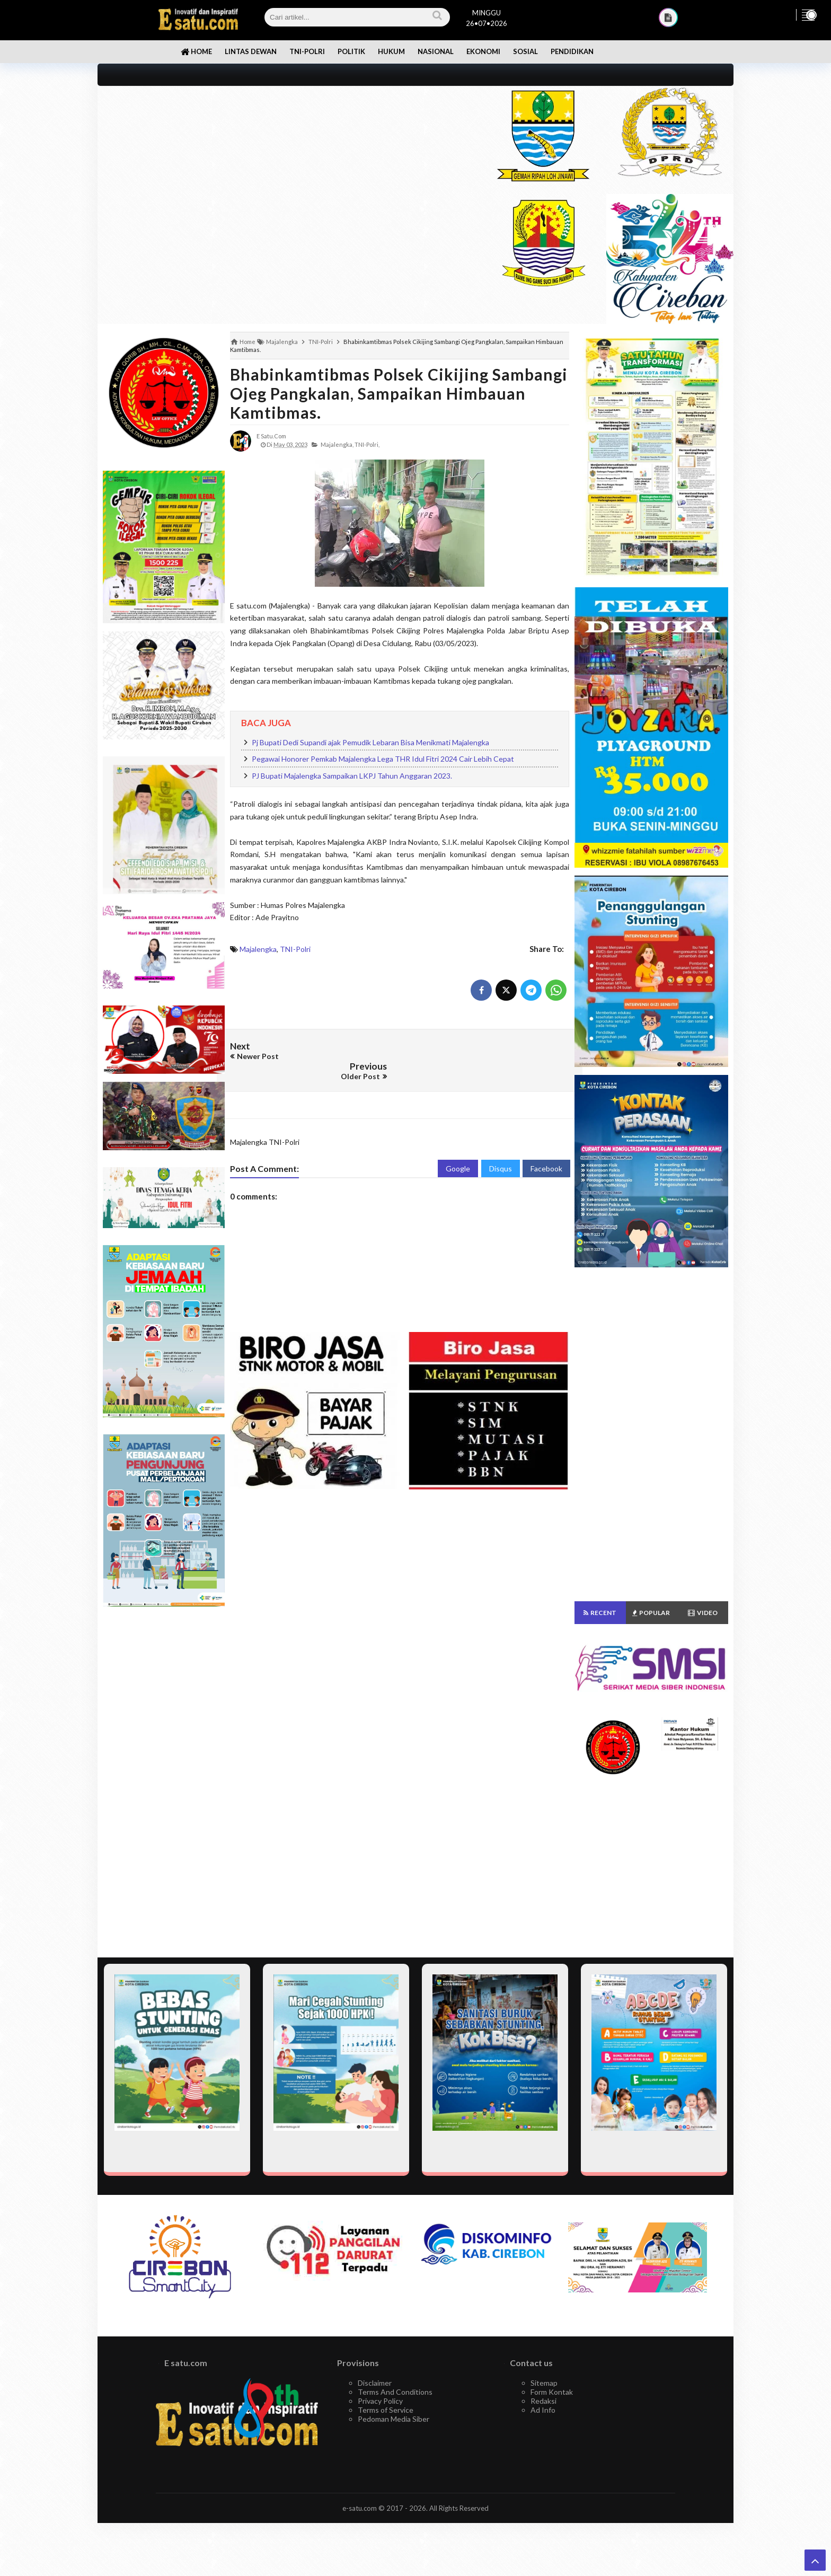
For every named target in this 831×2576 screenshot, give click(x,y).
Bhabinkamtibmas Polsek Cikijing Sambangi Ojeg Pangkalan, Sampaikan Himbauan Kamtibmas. (399, 393)
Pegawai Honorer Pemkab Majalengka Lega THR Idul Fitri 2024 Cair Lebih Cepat (383, 758)
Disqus (500, 1148)
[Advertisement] (284, 160)
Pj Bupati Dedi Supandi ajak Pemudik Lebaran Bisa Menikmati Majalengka (370, 742)
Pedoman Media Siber (393, 2418)
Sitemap (544, 2382)
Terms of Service (385, 2409)
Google (458, 1148)
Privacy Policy (380, 2400)
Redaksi (543, 2400)
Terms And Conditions (395, 2391)
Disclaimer (375, 2382)
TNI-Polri (295, 949)
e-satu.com (359, 2508)
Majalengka (258, 949)
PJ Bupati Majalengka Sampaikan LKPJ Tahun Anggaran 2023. (352, 775)
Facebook (546, 1148)
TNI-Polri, (367, 444)
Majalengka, (337, 444)
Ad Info (543, 2409)
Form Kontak (552, 2391)
